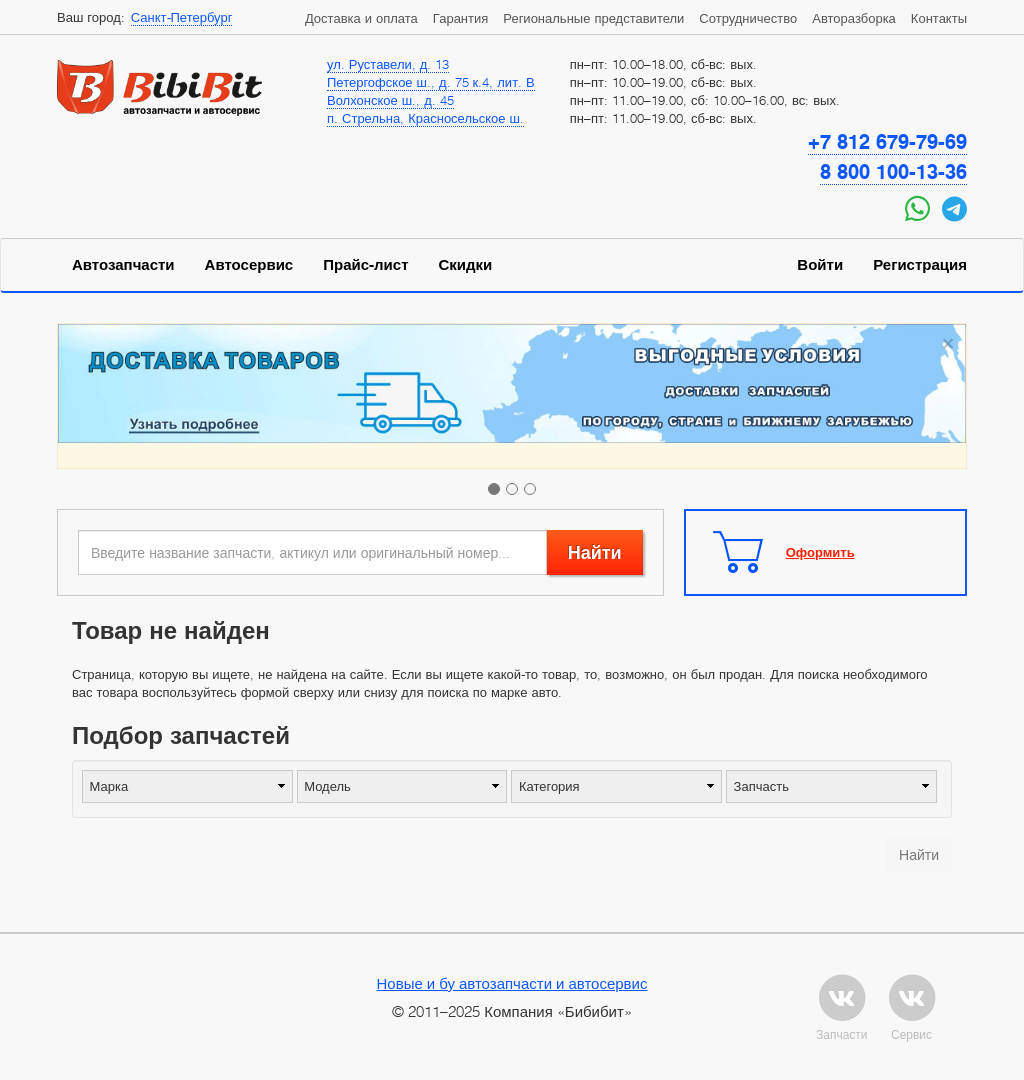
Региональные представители (593, 18)
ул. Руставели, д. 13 (388, 64)
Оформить (820, 552)
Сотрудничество (748, 18)
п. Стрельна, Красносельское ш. (425, 118)
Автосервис (249, 265)
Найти (595, 552)
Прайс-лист (365, 265)
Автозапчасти (123, 265)
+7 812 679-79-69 (887, 142)
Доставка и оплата (361, 18)
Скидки (466, 265)
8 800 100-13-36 (893, 172)
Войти (820, 265)
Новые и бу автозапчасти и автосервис (512, 983)
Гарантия (460, 18)
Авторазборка (854, 18)
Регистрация (920, 265)
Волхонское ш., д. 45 (390, 100)
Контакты (939, 18)
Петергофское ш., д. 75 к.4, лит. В (431, 82)
